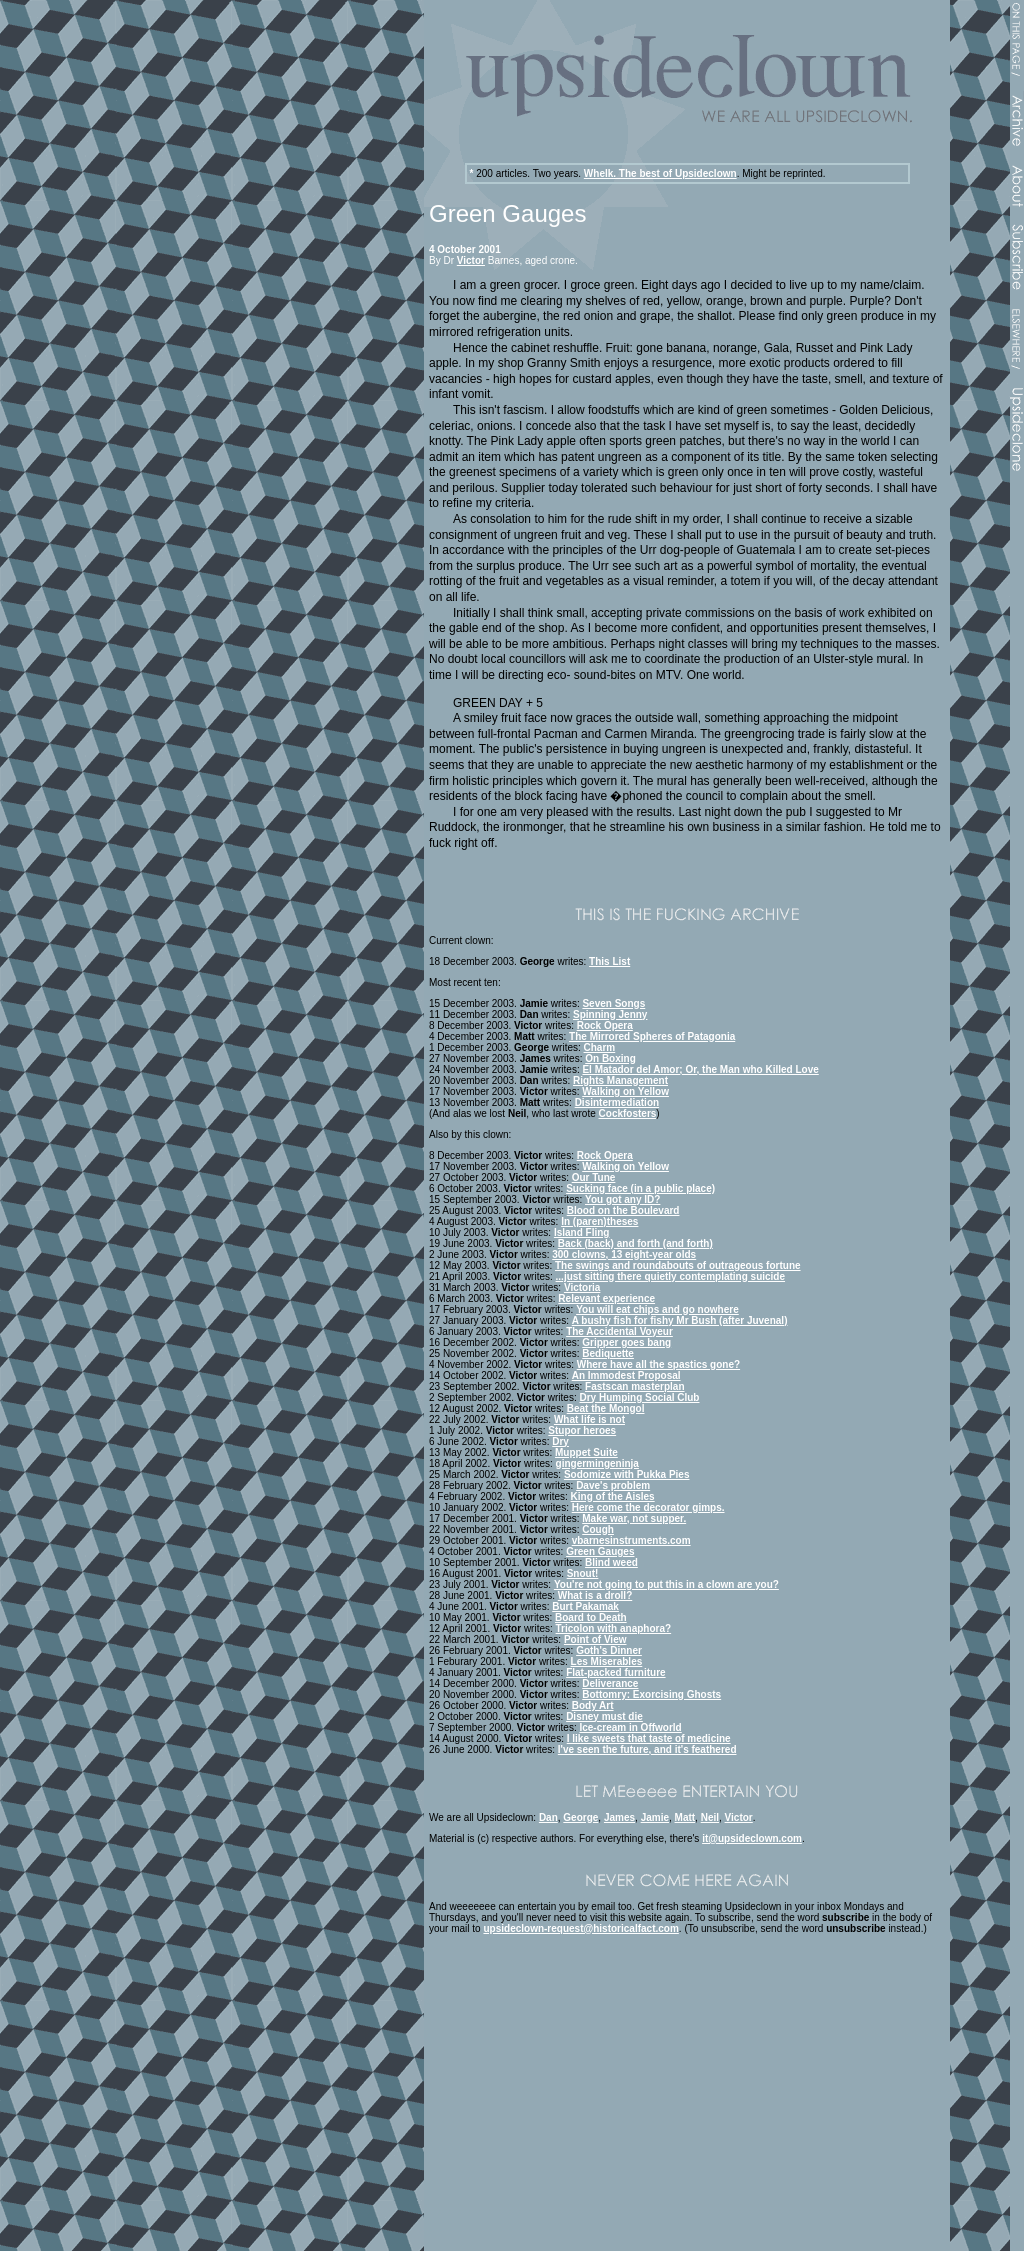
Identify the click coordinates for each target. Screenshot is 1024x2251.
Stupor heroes (582, 1430)
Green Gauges (600, 1551)
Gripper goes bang (626, 1342)
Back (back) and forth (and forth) (635, 1243)
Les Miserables (607, 1661)
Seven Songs (613, 1003)
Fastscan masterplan (635, 1386)
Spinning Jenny (610, 1014)
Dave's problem (613, 1485)
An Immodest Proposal (626, 1375)
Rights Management (620, 1080)
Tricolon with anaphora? (614, 1628)
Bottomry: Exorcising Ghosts (651, 1694)
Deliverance (610, 1683)
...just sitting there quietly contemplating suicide (670, 1276)
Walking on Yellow (625, 1091)
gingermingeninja (597, 1463)
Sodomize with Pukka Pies (627, 1474)
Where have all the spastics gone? (658, 1364)
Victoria (582, 1287)
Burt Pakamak (585, 1606)
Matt (685, 1817)
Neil (710, 1817)
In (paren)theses (599, 1221)
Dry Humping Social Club (639, 1397)
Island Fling (582, 1232)
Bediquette (608, 1353)
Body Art (593, 1705)
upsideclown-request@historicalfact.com (580, 1928)
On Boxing (610, 1058)
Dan (548, 1817)
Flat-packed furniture (615, 1672)
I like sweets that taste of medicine (649, 1738)
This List (609, 961)
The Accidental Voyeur (619, 1331)
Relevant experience (606, 1298)
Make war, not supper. (634, 1518)
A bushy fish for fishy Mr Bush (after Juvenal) (680, 1320)
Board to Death (591, 1617)
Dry (560, 1441)
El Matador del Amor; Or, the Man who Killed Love (700, 1069)
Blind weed (611, 1562)
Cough (598, 1529)
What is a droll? (595, 1595)
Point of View (595, 1639)
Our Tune (594, 1177)
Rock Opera (605, 1025)
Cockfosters (628, 1113)
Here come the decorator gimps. (648, 1507)
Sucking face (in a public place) (640, 1188)
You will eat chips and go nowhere (657, 1309)
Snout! (583, 1573)
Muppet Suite (586, 1452)
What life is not (589, 1419)
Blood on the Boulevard (623, 1210)
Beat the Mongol (606, 1408)
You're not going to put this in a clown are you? (666, 1584)
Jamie (655, 1817)
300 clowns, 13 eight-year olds (624, 1254)
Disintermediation (617, 1102)
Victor (471, 260)
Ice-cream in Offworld (630, 1727)
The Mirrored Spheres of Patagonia (652, 1036)
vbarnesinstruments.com (631, 1540)
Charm (600, 1047)
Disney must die (604, 1716)
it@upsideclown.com (752, 1838)
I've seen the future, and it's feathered (647, 1749)
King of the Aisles (613, 1496)
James (619, 1817)
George (580, 1817)
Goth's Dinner (609, 1650)
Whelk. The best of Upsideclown (660, 173)
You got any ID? (622, 1199)
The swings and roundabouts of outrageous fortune (678, 1265)
